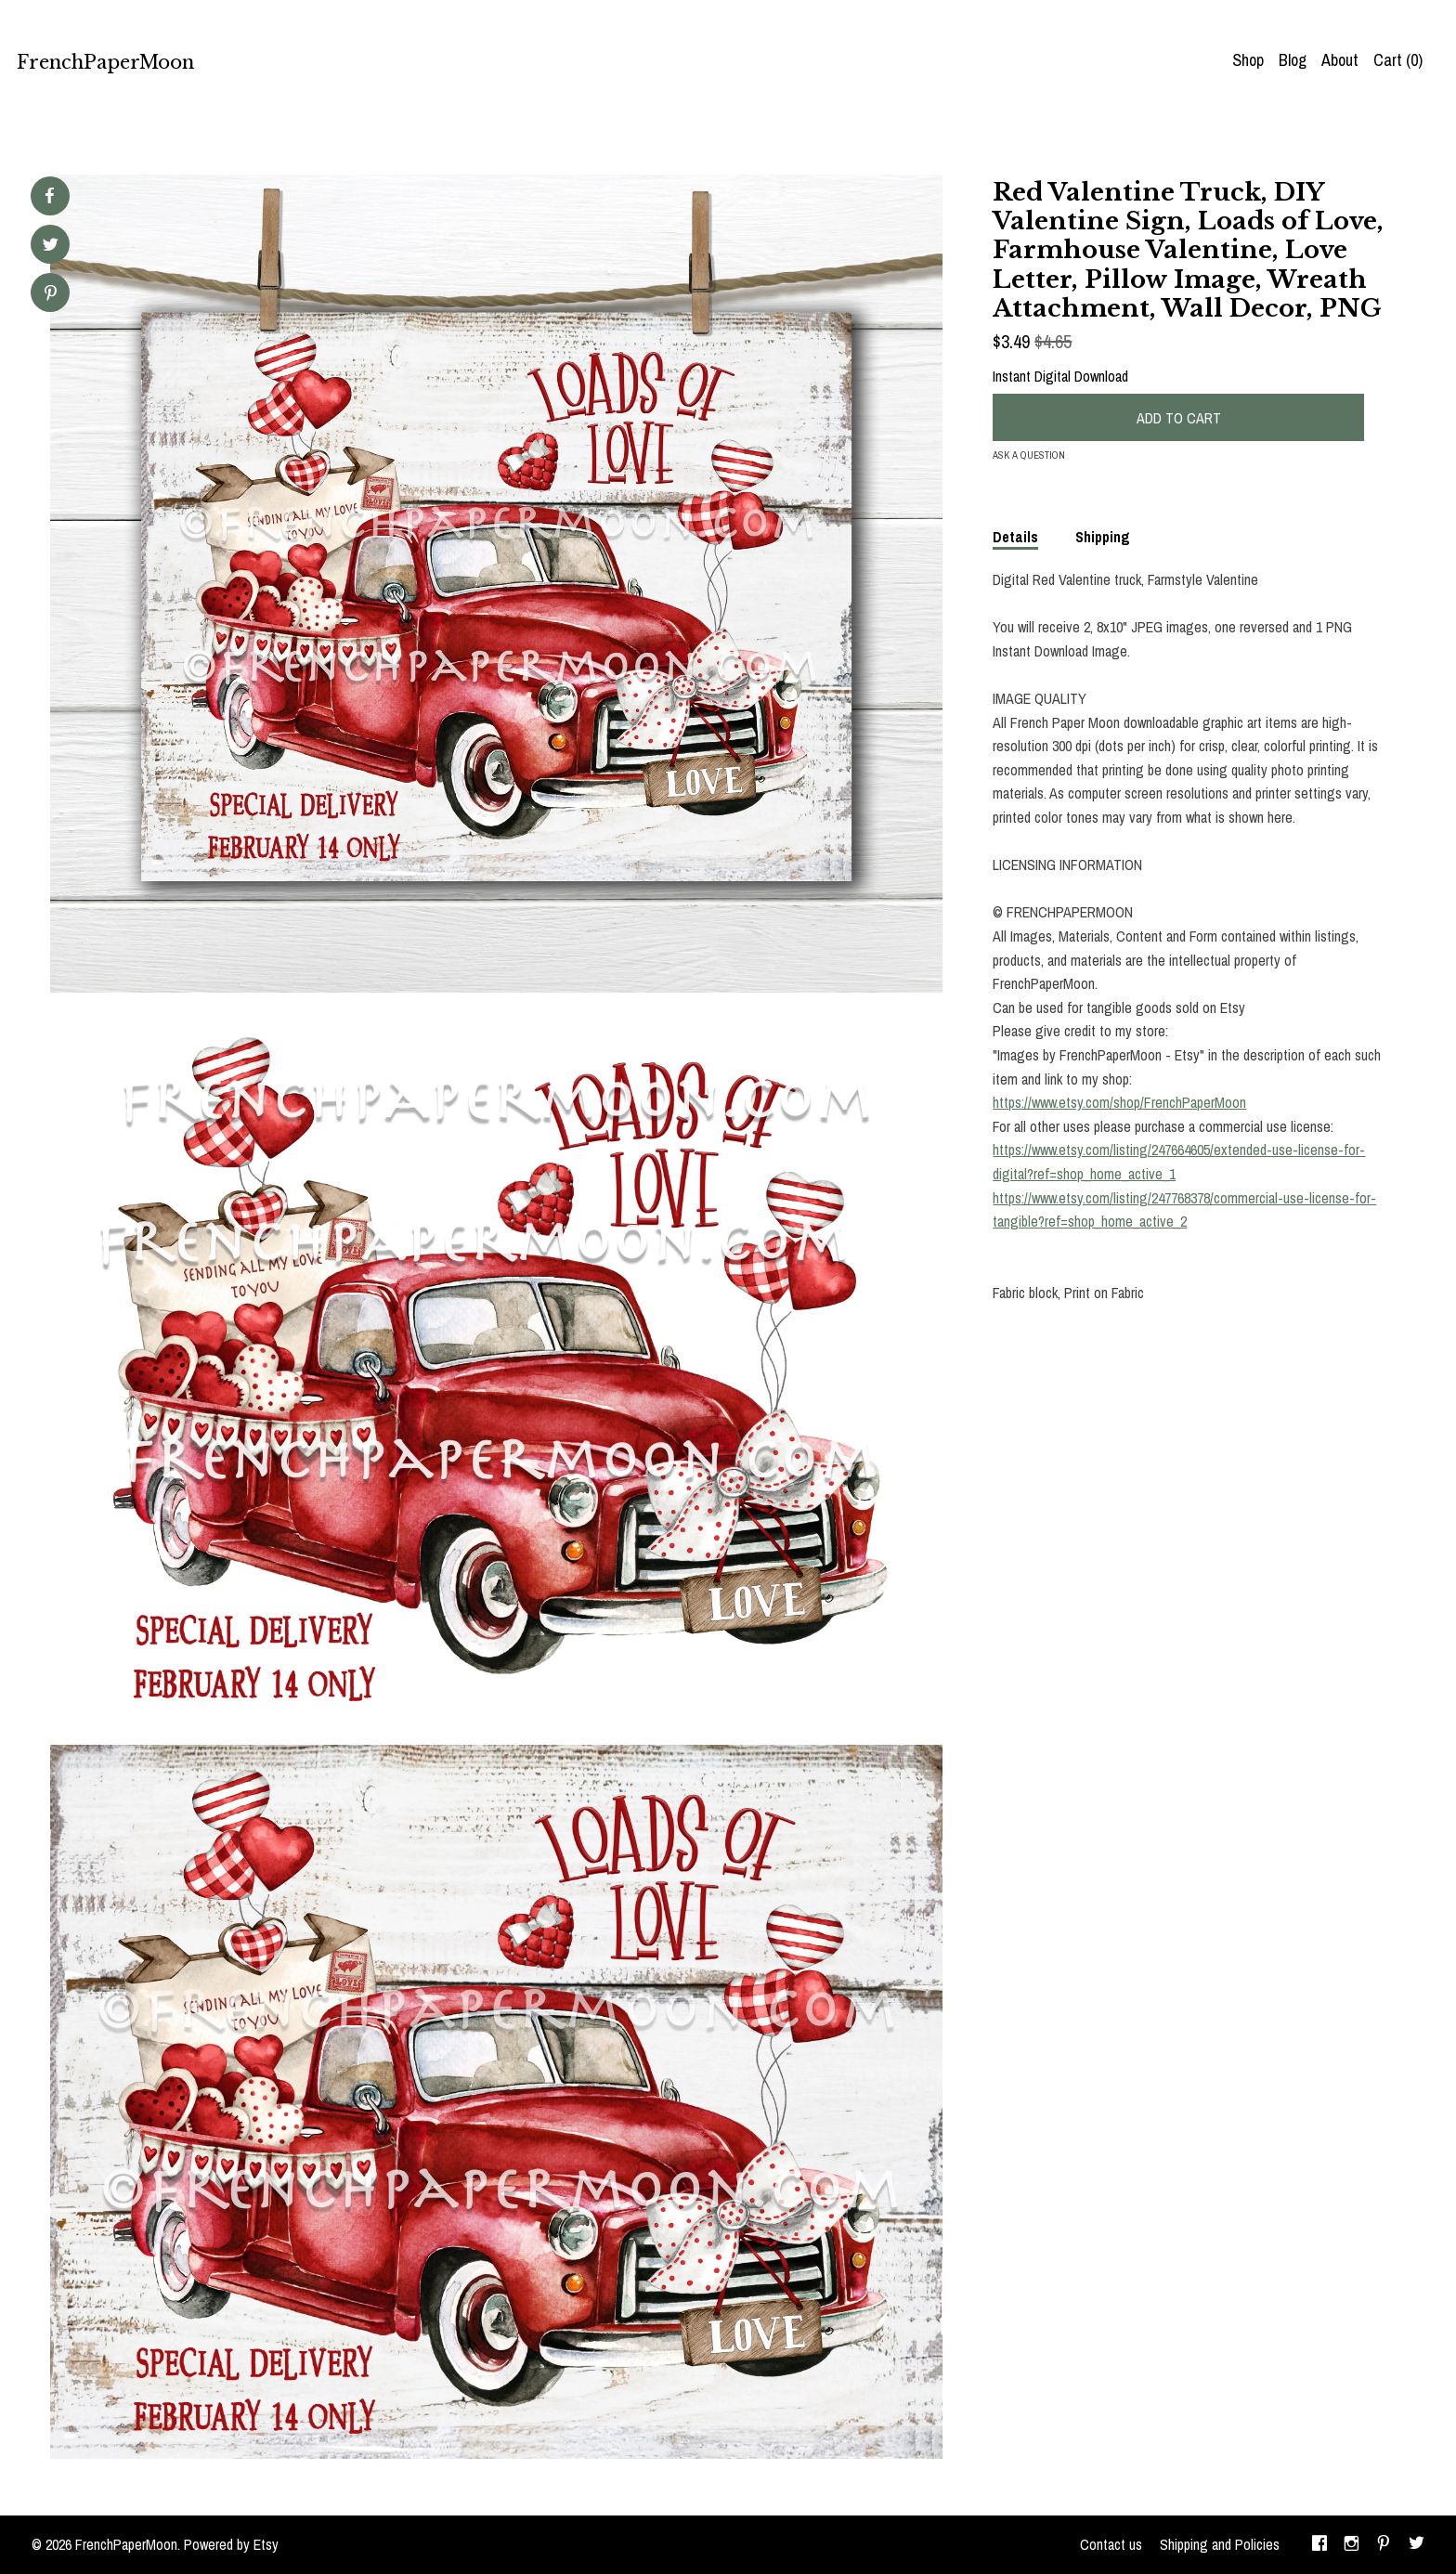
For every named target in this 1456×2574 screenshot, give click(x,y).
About (1339, 60)
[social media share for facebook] (49, 196)
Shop (1248, 60)
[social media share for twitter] (50, 246)
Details (1015, 536)
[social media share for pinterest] (50, 294)
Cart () (1398, 60)
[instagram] (1351, 2545)
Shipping (1102, 536)
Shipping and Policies (1220, 2544)
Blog (1292, 60)
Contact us (1111, 2544)
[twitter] (1416, 2545)
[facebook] (1319, 2545)
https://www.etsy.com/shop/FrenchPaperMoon (1119, 1102)
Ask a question (1029, 455)
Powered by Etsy (231, 2544)
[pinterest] (1383, 2545)
